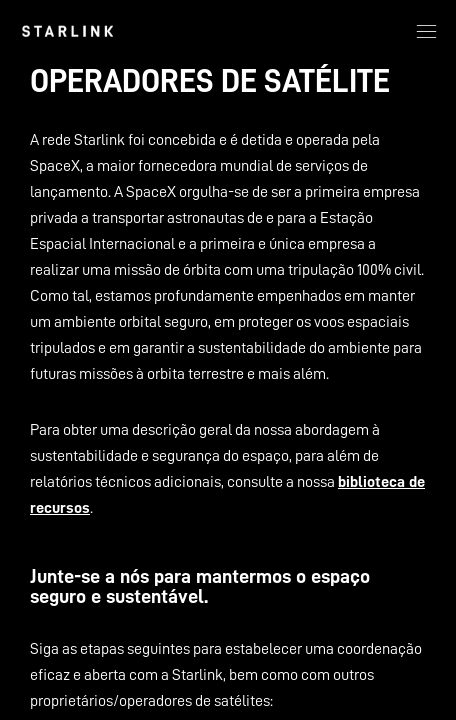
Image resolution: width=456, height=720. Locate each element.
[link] (67, 31)
